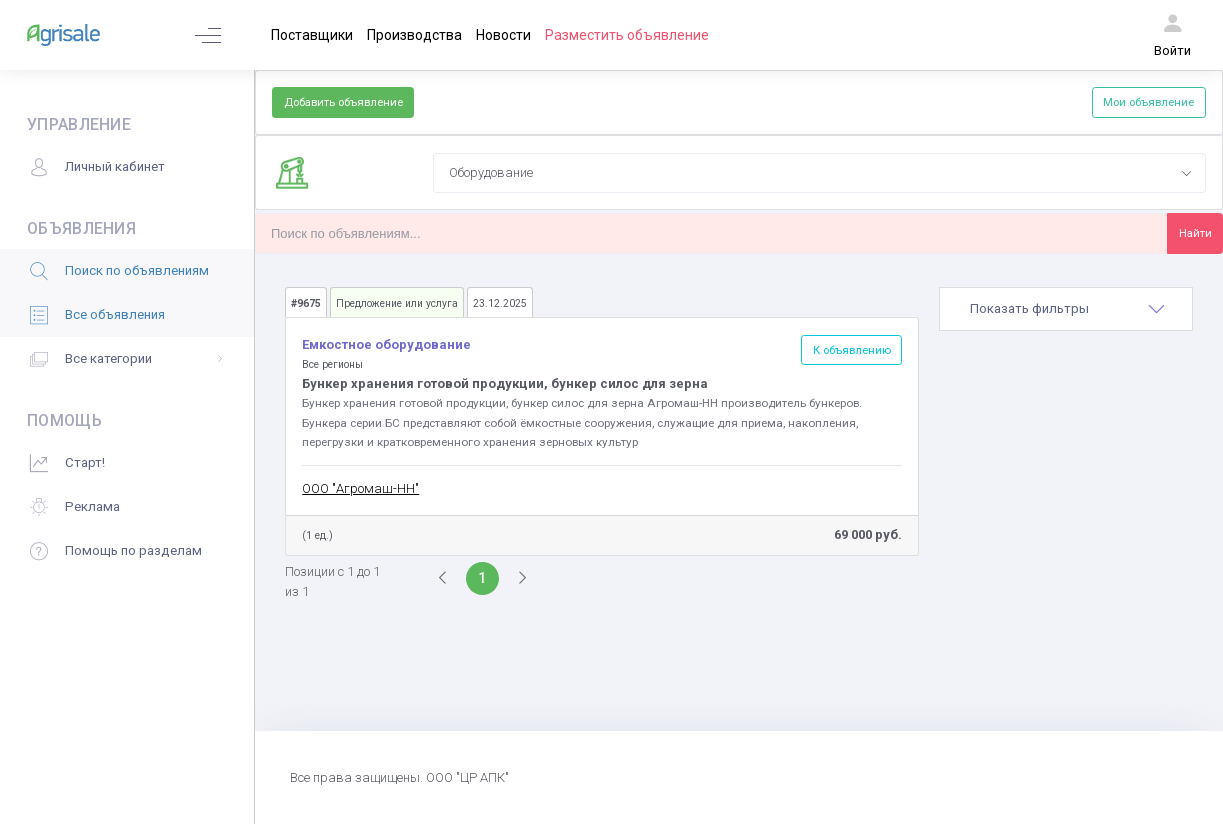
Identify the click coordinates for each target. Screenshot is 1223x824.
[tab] (1066, 309)
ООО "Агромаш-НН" (360, 488)
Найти (1195, 233)
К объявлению (852, 350)
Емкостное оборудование (386, 344)
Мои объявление (1148, 102)
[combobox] (819, 173)
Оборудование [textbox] (491, 172)
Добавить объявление (343, 102)
